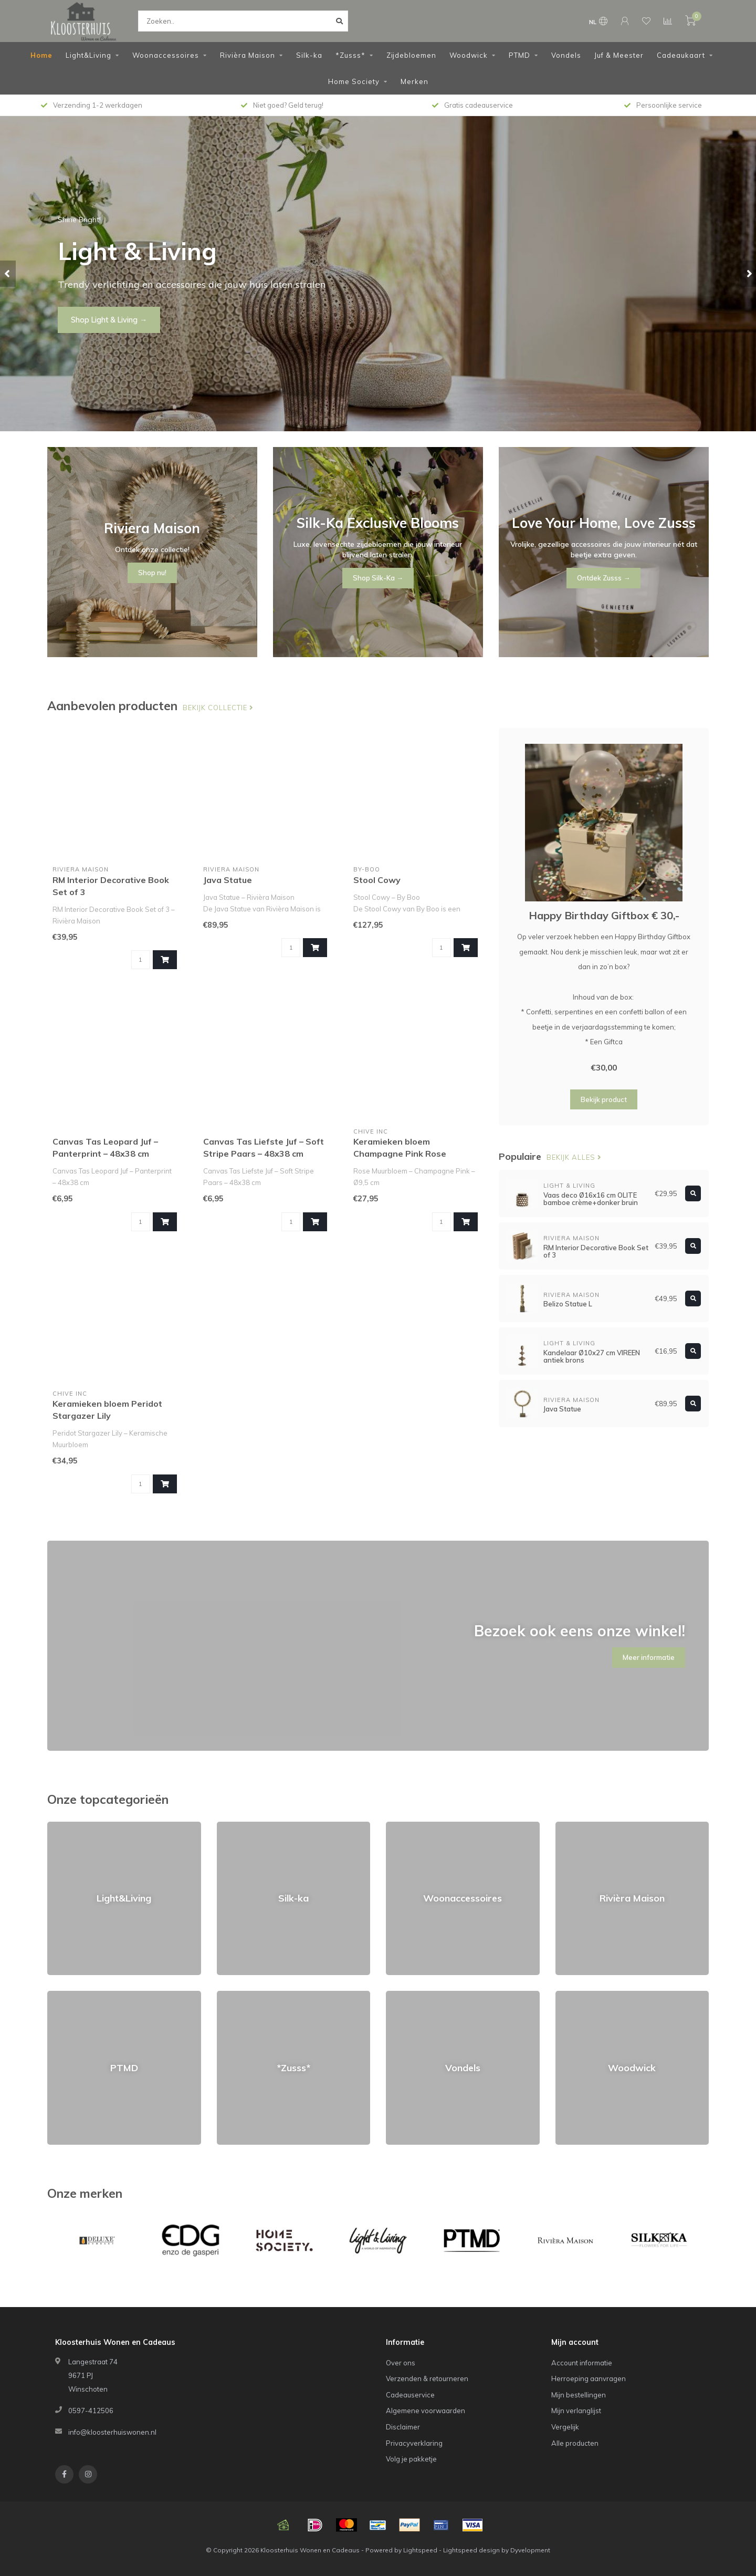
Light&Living (88, 55)
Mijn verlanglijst (576, 2410)
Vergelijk (565, 2427)
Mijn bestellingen (578, 2395)
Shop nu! (86, 326)
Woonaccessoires (165, 55)
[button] (8, 274)
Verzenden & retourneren (427, 2378)
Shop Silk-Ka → (378, 578)
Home (41, 55)
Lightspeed (420, 2550)
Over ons (400, 2363)
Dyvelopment (530, 2550)
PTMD (519, 55)
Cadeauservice (410, 2395)
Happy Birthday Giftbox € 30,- (604, 915)
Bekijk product (604, 1099)
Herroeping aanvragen (588, 2378)
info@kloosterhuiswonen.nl (112, 2432)
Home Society (354, 81)
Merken (414, 81)
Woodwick (468, 55)
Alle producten (574, 2443)
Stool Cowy (377, 880)
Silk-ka (309, 55)
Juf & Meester (619, 55)
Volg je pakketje (411, 2459)
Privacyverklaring (414, 2443)
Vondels (566, 55)
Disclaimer (403, 2427)
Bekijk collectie (218, 707)
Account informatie (581, 2363)
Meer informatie (649, 1657)
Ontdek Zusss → (603, 578)
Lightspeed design (471, 2550)
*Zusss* (350, 55)
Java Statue (227, 880)
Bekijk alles (574, 1157)
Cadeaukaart (681, 55)
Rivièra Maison (247, 55)
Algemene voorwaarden (425, 2410)
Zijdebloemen (411, 55)
